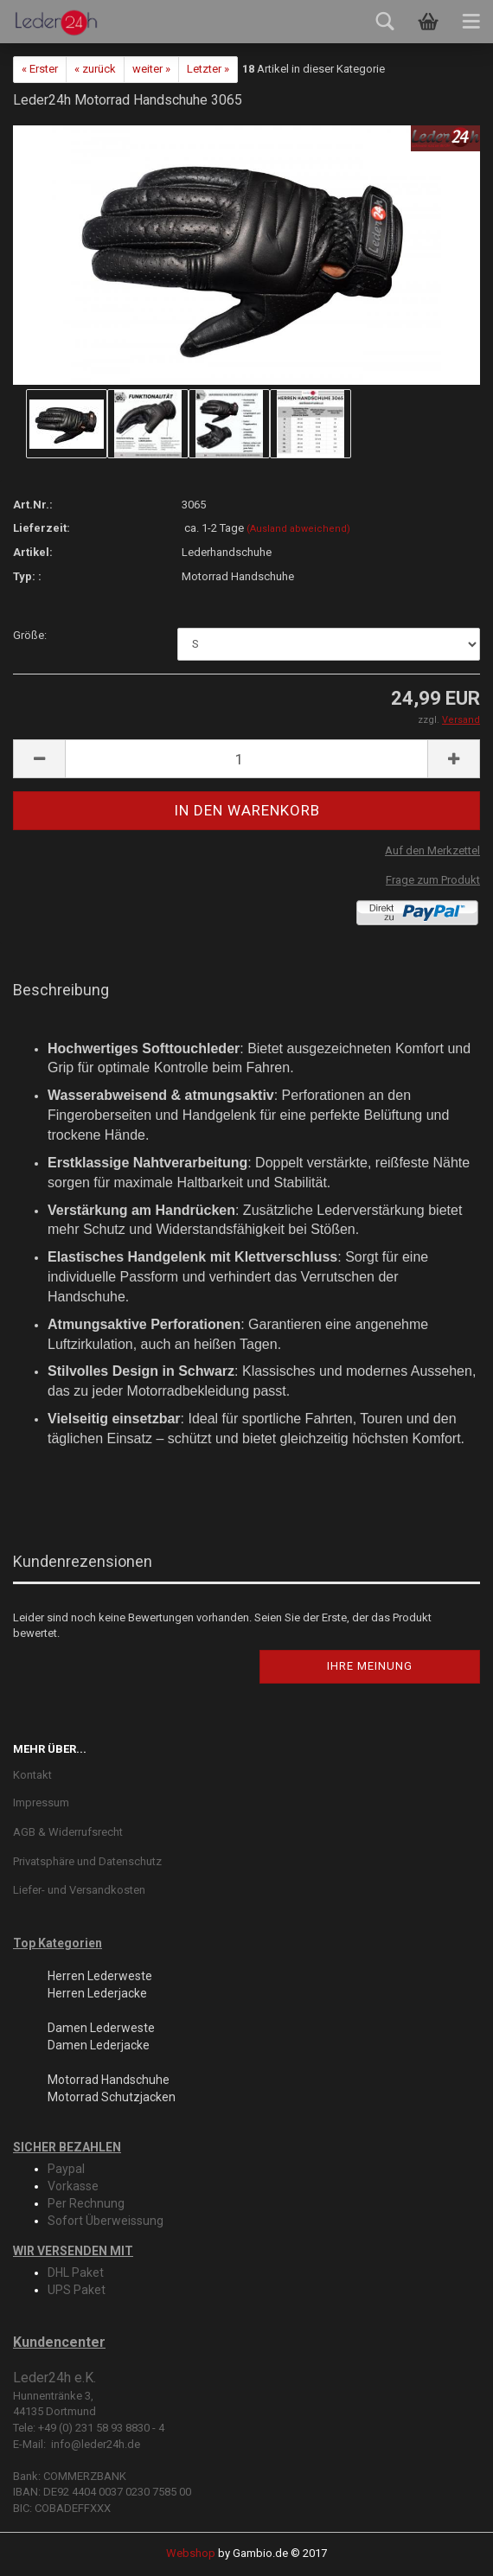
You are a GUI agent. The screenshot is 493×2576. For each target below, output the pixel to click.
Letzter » (208, 68)
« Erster (40, 68)
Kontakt (32, 1774)
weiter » (151, 68)
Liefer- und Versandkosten (79, 1889)
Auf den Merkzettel (432, 850)
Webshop (190, 2553)
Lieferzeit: (41, 527)
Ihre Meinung (370, 1665)
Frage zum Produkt (433, 879)
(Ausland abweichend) (298, 528)
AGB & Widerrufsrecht (68, 1831)
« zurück (95, 68)
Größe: (30, 635)
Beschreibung (61, 990)
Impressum (41, 1802)
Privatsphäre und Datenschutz (87, 1861)
